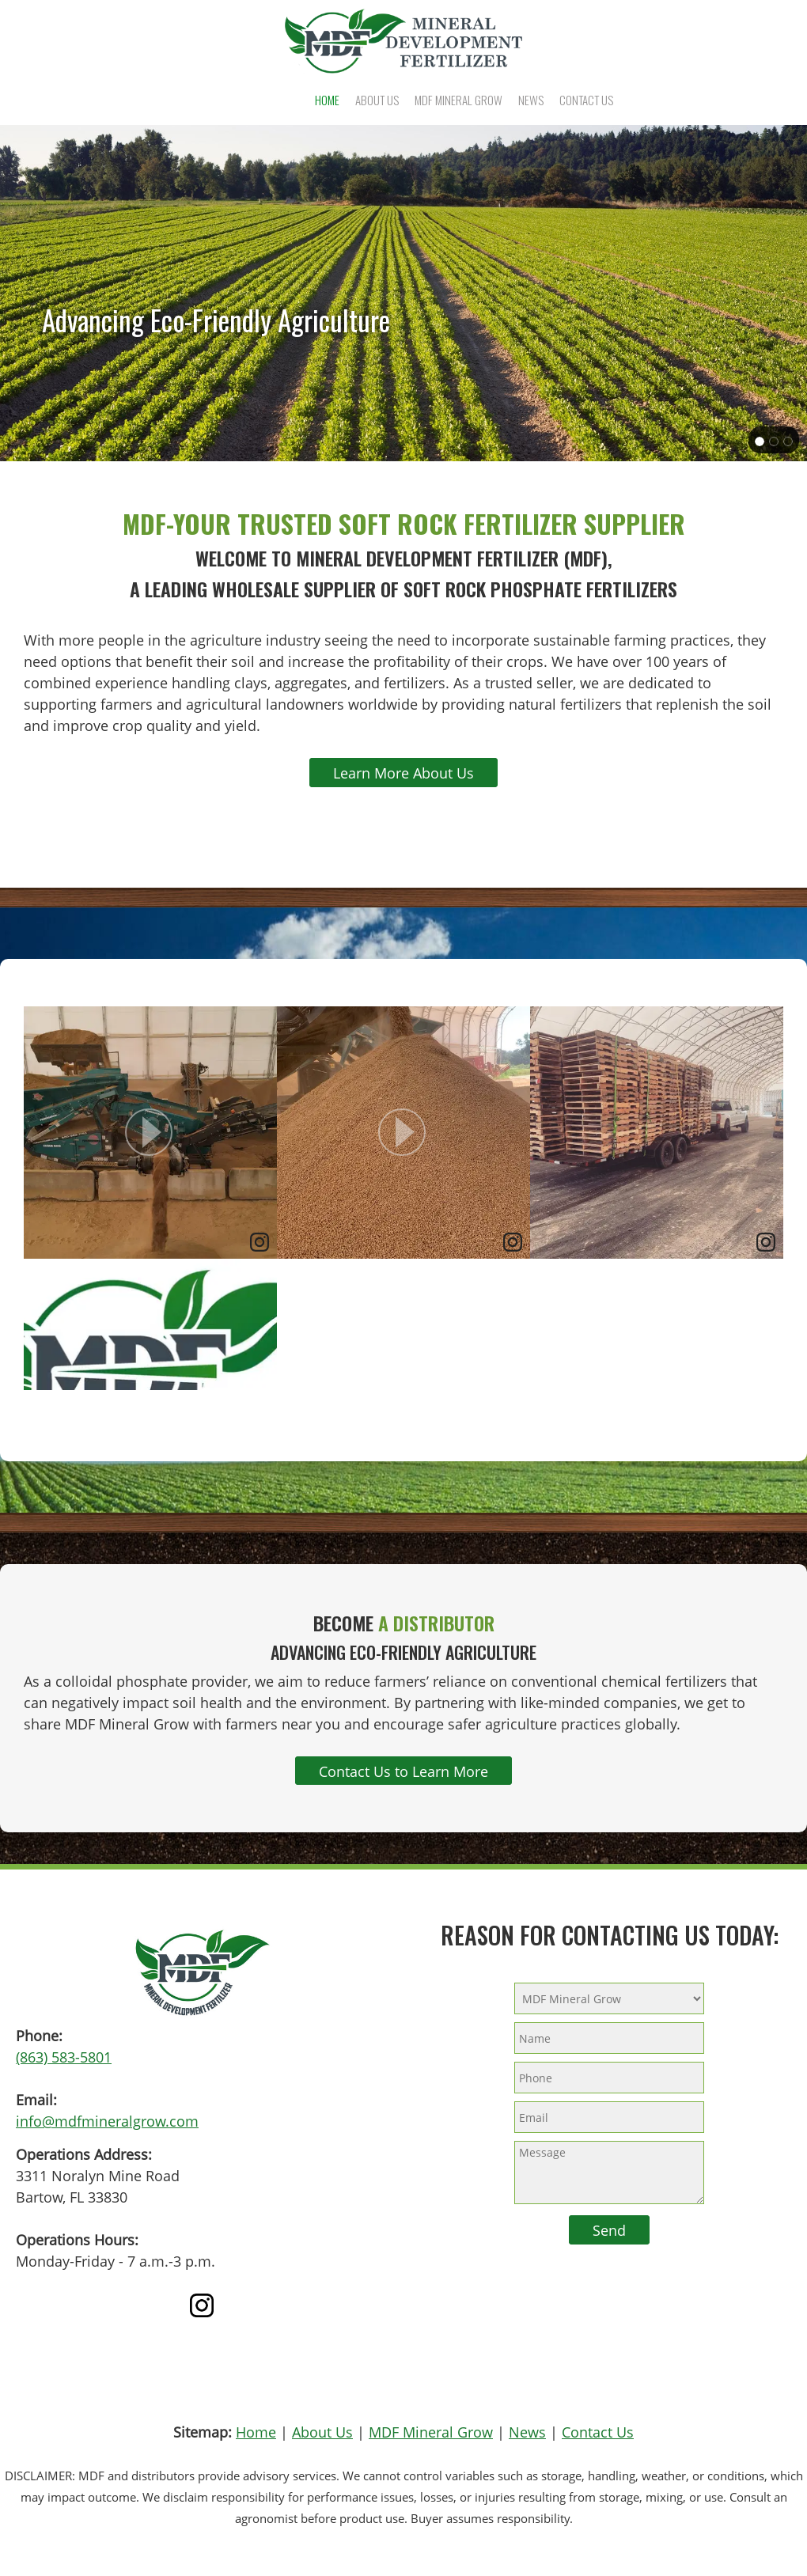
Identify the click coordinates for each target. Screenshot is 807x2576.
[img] (656, 1133)
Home (256, 2432)
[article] (150, 1133)
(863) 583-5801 (64, 2057)
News (527, 2432)
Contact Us (598, 2432)
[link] (765, 1243)
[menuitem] (327, 99)
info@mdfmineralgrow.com (107, 2121)
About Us (322, 2432)
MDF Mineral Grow (431, 2432)
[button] (150, 1133)
